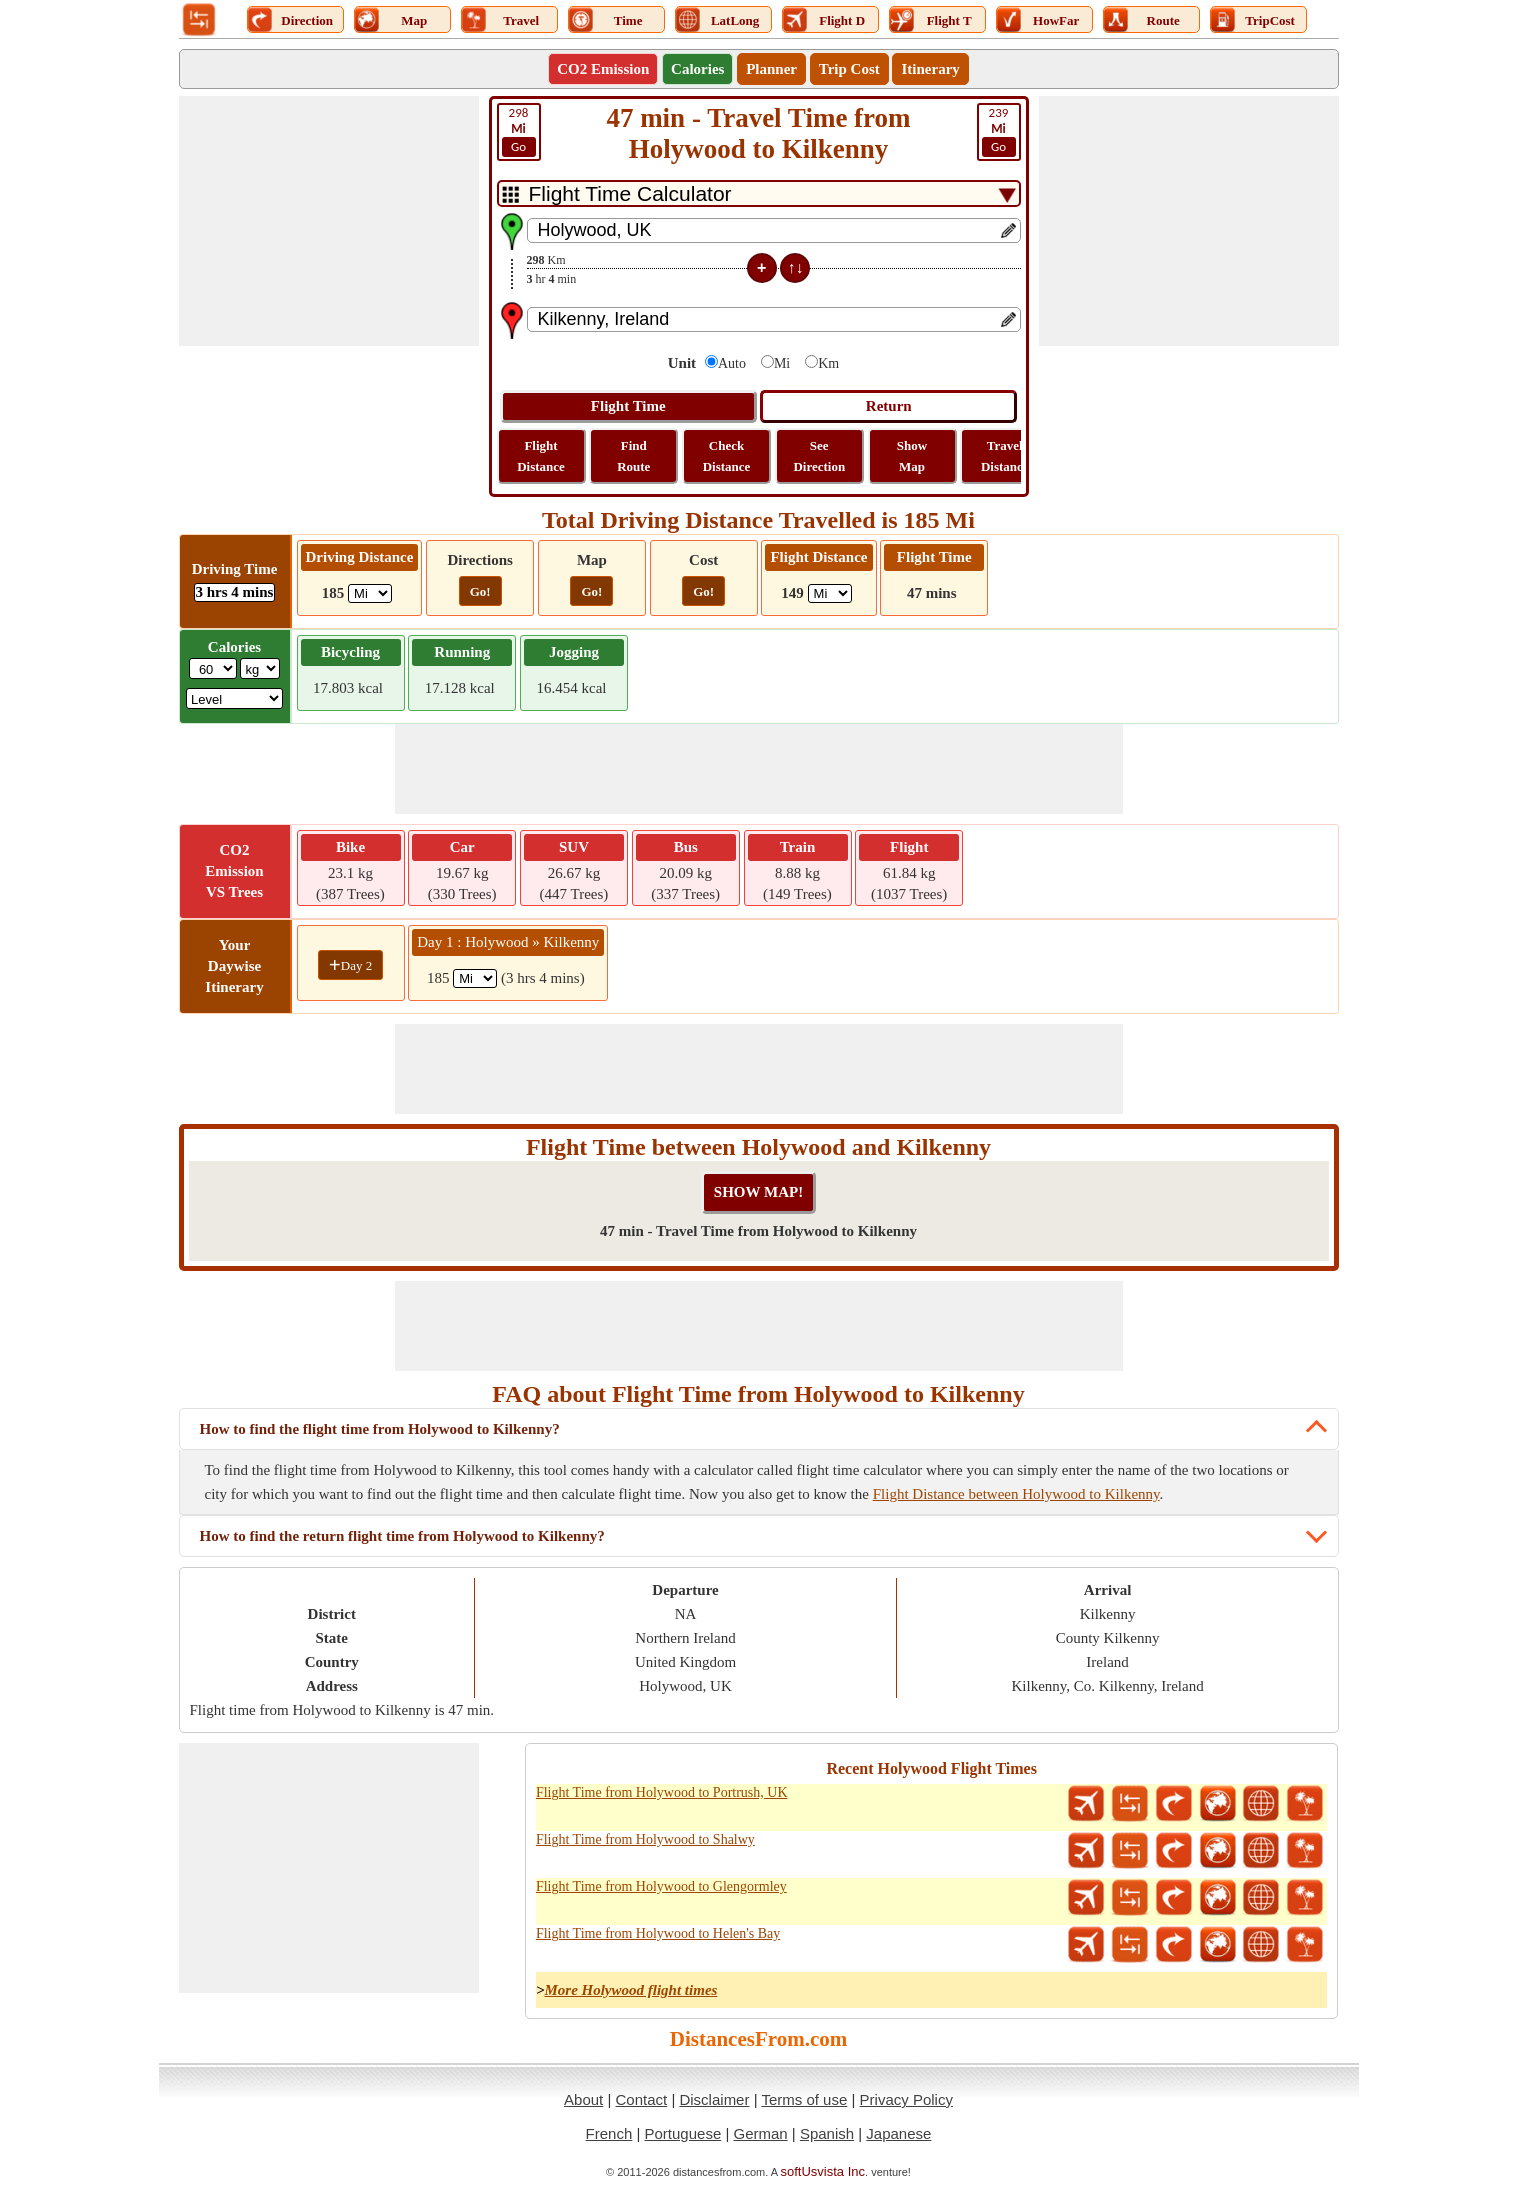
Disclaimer (714, 2099)
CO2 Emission (603, 69)
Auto (732, 363)
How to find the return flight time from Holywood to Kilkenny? (402, 1536)
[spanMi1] (475, 978)
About (583, 2099)
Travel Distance (1005, 456)
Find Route (633, 456)
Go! (480, 591)
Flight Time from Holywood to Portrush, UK (662, 1792)
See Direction (819, 456)
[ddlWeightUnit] (260, 668)
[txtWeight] (213, 668)
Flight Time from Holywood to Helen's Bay (658, 1933)
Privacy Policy (906, 2099)
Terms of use (804, 2099)
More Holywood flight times (630, 1990)
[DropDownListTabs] (759, 193)
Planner (771, 69)
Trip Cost (849, 69)
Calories (697, 69)
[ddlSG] (234, 698)
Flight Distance (541, 456)
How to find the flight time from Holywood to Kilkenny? (380, 1429)
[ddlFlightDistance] (830, 593)
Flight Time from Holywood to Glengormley (661, 1886)
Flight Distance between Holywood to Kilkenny (1016, 1494)
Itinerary (930, 69)
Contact (642, 2099)
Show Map (912, 456)
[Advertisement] (329, 221)
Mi (782, 363)
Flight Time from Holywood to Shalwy (645, 1839)
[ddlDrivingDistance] (370, 593)
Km (828, 363)
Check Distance (727, 456)
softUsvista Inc (823, 2171)
